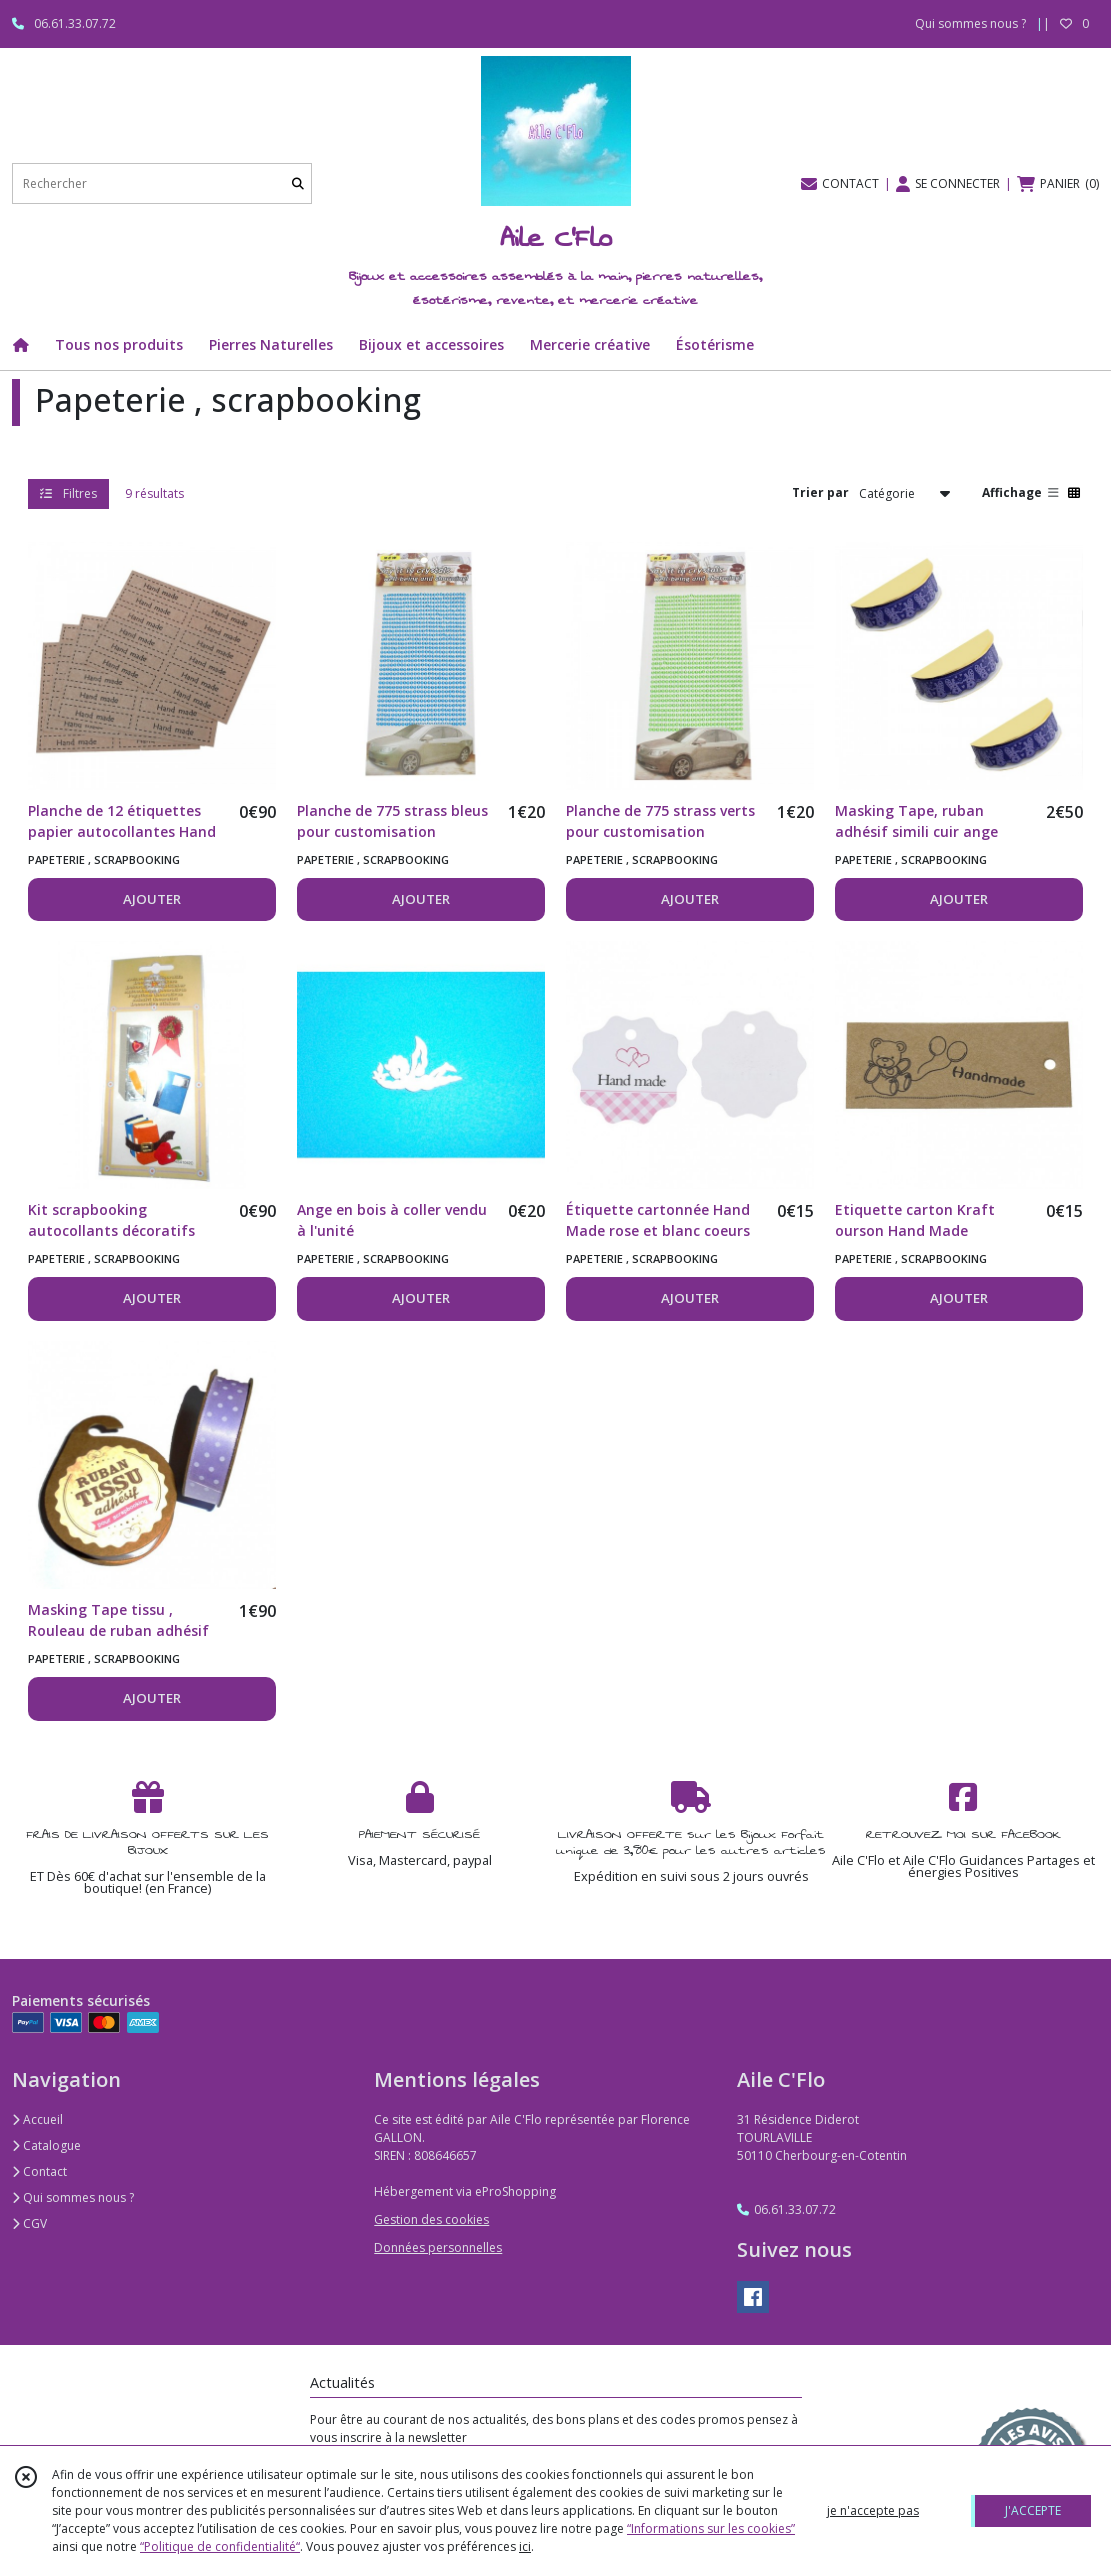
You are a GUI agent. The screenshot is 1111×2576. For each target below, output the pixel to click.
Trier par (820, 492)
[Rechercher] (298, 183)
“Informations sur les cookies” (711, 2528)
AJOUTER (152, 899)
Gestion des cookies (431, 2219)
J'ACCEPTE (1033, 2510)
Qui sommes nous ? (73, 2197)
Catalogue (46, 2145)
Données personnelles (438, 2247)
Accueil (37, 2119)
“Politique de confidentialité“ (220, 2546)
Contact (39, 2171)
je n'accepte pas (873, 2510)
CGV (29, 2223)
